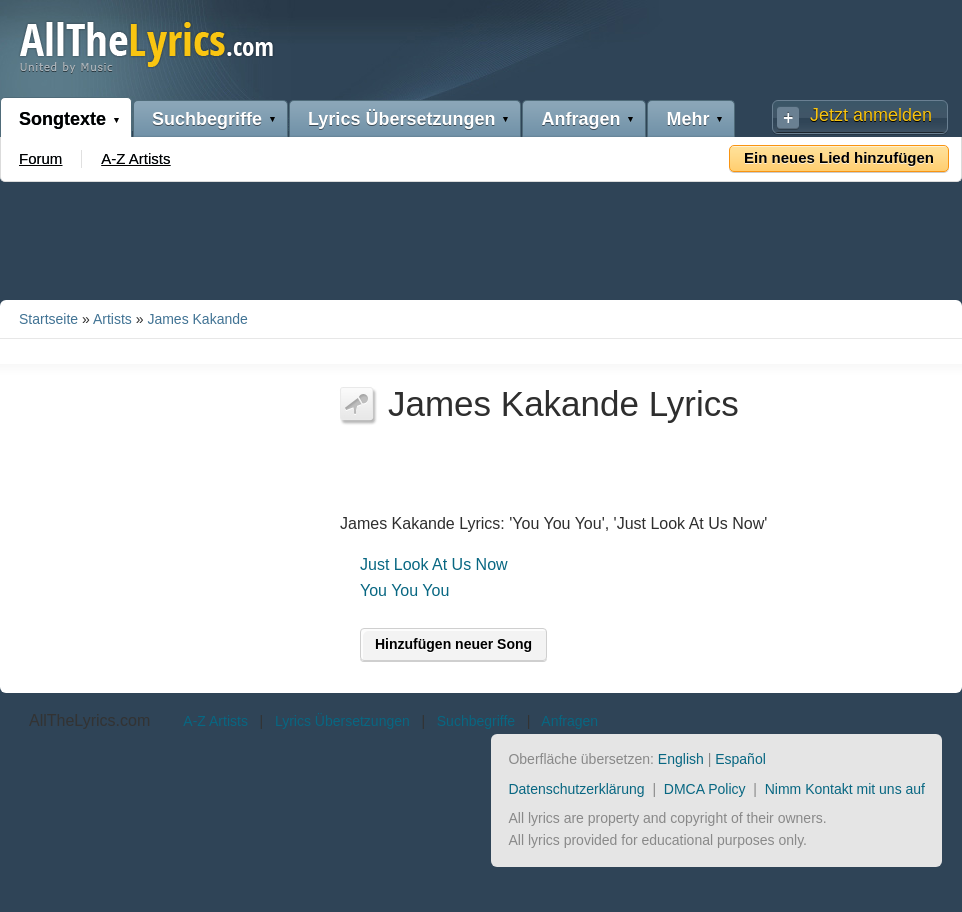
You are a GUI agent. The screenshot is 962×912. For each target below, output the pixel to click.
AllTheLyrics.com (89, 720)
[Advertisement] (481, 237)
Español (740, 759)
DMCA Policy (705, 789)
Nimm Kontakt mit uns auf (845, 789)
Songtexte (62, 119)
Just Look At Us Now (434, 564)
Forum (40, 158)
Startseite (48, 319)
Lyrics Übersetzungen (401, 119)
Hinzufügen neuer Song (453, 644)
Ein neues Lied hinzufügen (839, 157)
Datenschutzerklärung (576, 789)
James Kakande (197, 319)
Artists (112, 319)
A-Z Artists (135, 158)
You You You (404, 590)
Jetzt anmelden (871, 115)
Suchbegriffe (207, 119)
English (681, 759)
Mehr (687, 119)
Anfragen (580, 119)
